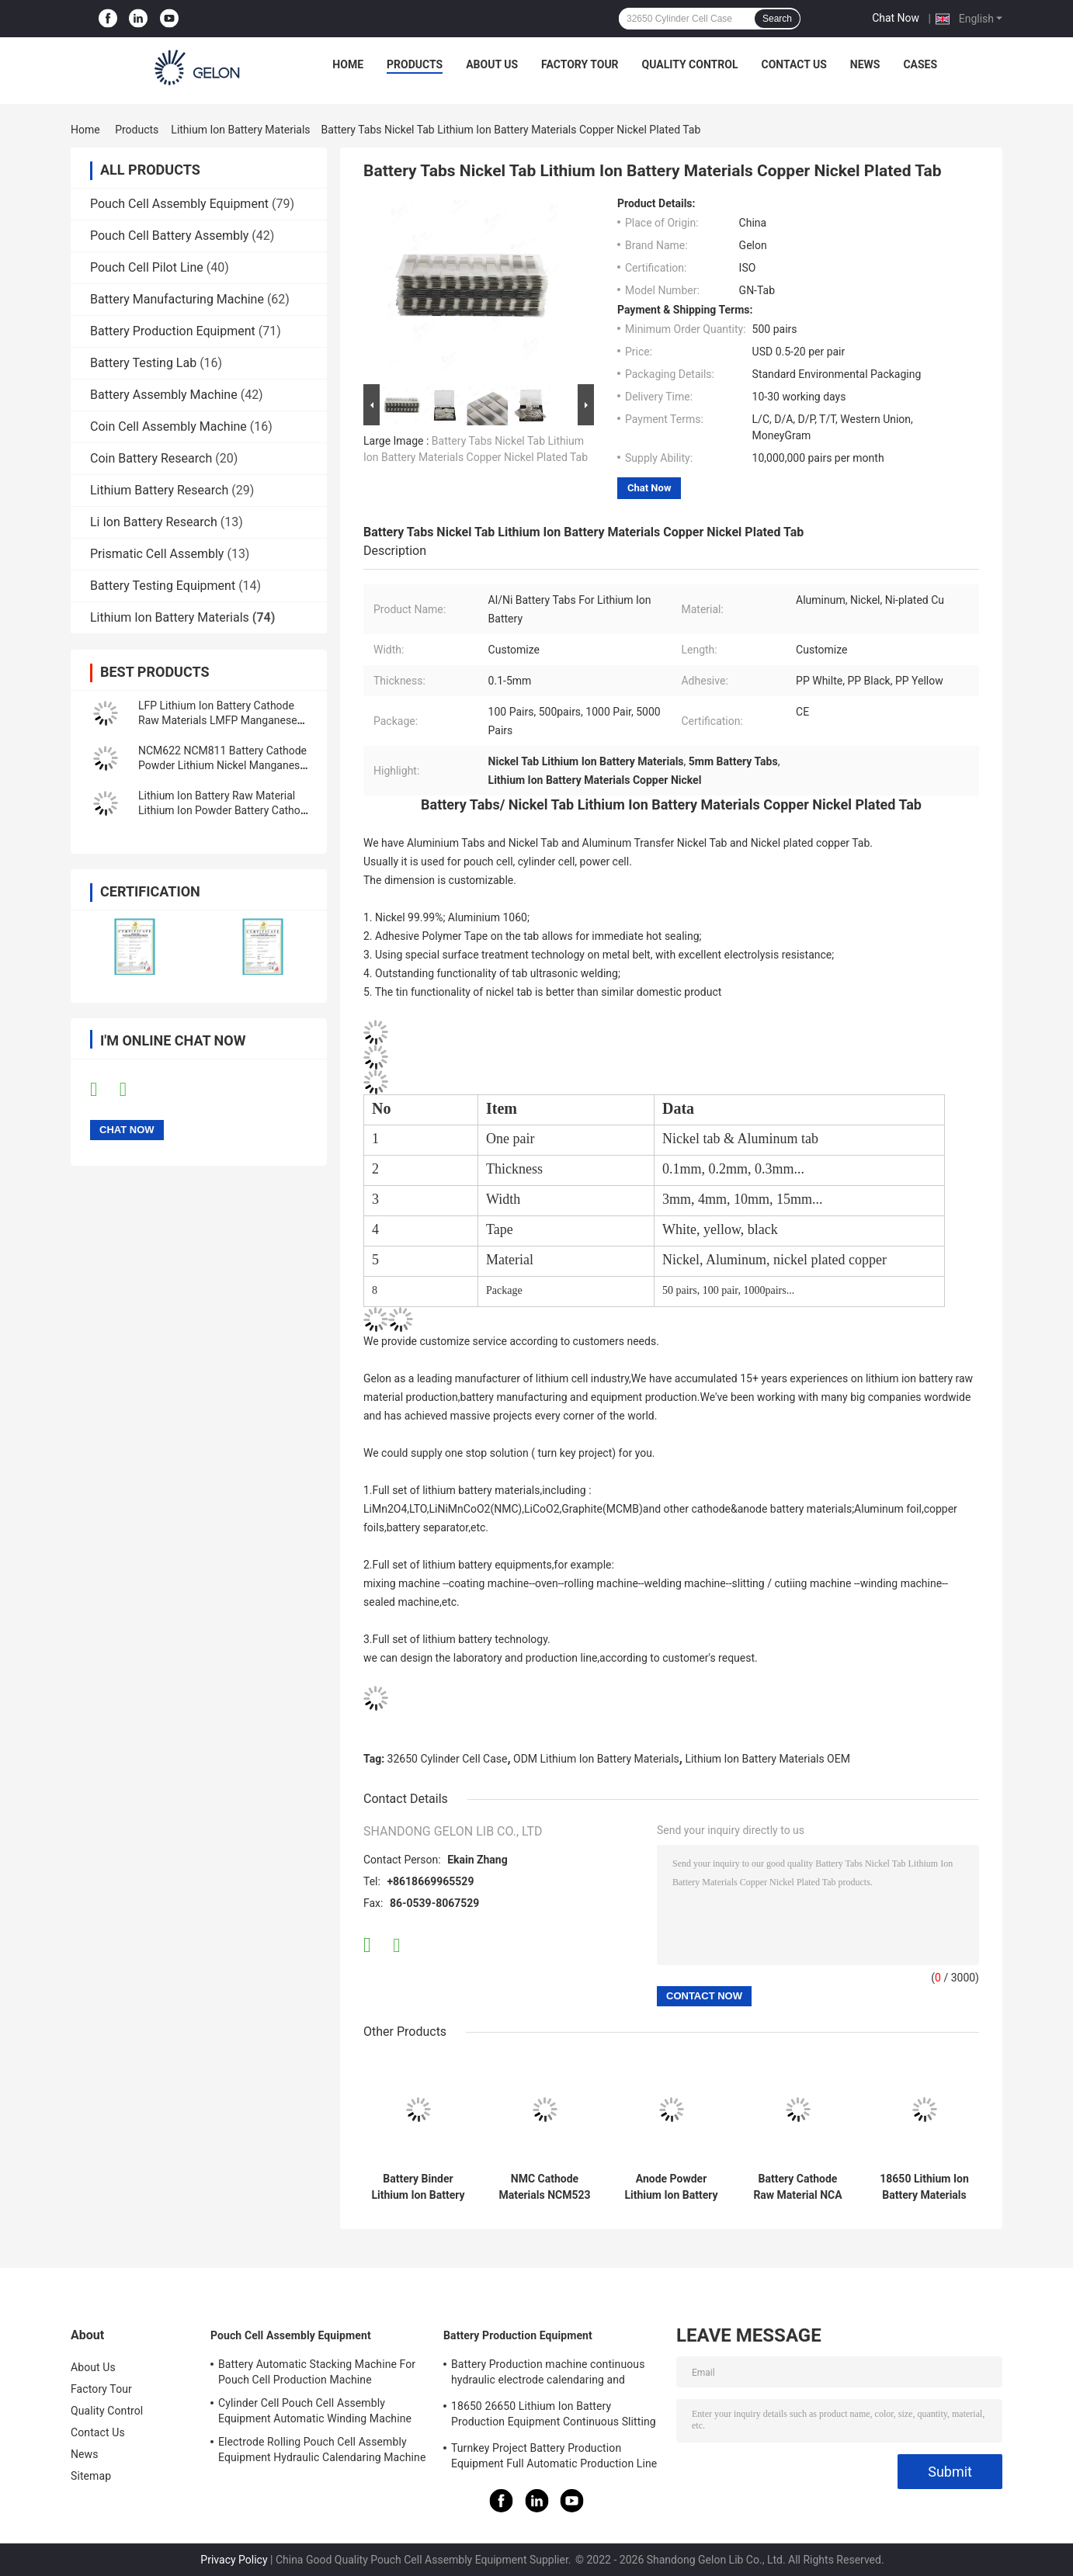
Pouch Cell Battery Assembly (169, 235)
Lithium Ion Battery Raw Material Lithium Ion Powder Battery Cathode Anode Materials (225, 810)
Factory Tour (580, 64)
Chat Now (895, 18)
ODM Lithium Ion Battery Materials (596, 1759)
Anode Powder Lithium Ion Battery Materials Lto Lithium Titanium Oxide (670, 2187)
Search (777, 18)
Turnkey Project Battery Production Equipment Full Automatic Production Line (554, 2456)
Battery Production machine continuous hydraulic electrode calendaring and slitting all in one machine (548, 2374)
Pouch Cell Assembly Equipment (179, 203)
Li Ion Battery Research (153, 522)
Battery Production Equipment (172, 331)
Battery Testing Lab (143, 362)
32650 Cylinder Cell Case (447, 1759)
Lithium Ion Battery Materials (240, 129)
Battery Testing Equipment (162, 585)
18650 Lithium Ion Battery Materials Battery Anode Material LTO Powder (924, 2187)
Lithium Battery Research (159, 490)
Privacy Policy (233, 2559)
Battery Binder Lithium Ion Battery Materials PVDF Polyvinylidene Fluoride (417, 2187)
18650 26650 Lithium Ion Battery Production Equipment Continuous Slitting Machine (553, 2416)
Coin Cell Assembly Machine (168, 426)
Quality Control (690, 64)
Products (415, 64)
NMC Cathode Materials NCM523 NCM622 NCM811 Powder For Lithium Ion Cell (544, 2187)
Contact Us (793, 64)
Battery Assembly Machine (164, 394)
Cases (920, 64)
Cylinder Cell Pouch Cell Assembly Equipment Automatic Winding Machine (314, 2411)
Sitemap (91, 2476)
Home (347, 64)
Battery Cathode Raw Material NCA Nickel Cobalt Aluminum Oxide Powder (797, 2187)
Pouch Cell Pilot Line (146, 267)
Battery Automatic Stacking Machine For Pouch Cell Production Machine (316, 2372)
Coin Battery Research (151, 458)
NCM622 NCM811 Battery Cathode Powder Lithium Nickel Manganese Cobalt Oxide (222, 765)
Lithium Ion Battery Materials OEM (767, 1759)
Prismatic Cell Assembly (157, 553)
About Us (492, 64)
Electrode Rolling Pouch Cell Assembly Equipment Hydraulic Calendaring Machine (321, 2449)
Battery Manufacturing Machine (177, 299)
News (865, 64)
